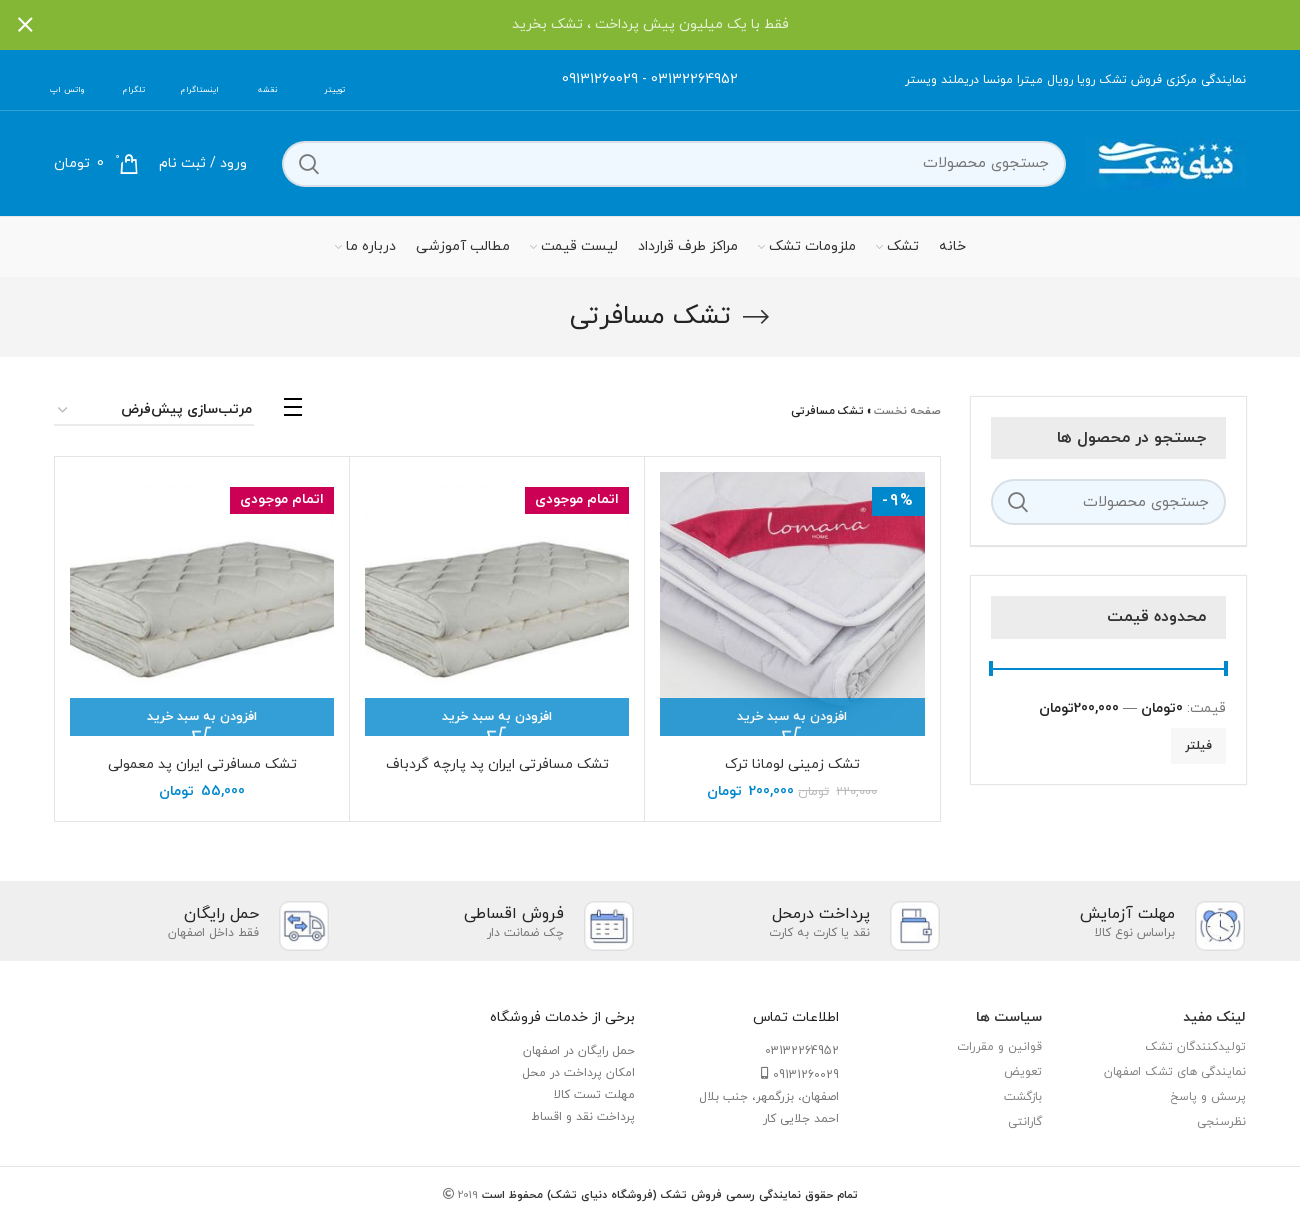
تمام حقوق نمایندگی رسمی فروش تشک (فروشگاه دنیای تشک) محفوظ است (668, 1195)
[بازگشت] (756, 317)
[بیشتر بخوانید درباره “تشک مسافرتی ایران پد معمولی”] (202, 717)
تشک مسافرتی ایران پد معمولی (202, 764)
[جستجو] (674, 164)
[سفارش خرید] (154, 411)
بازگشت (1023, 1097)
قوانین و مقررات (999, 1047)
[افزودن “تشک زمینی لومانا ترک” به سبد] (792, 717)
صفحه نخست (907, 411)
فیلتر (1198, 746)
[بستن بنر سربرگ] (25, 25)
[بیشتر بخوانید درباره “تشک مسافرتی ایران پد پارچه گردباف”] (497, 717)
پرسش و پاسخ (1208, 1097)
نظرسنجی (1221, 1122)
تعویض (1023, 1072)
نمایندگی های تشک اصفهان (1175, 1072)
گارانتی (1025, 1122)
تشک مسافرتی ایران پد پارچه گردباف (497, 764)
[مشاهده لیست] (293, 412)
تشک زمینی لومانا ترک (792, 764)
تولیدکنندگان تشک (1195, 1047)
